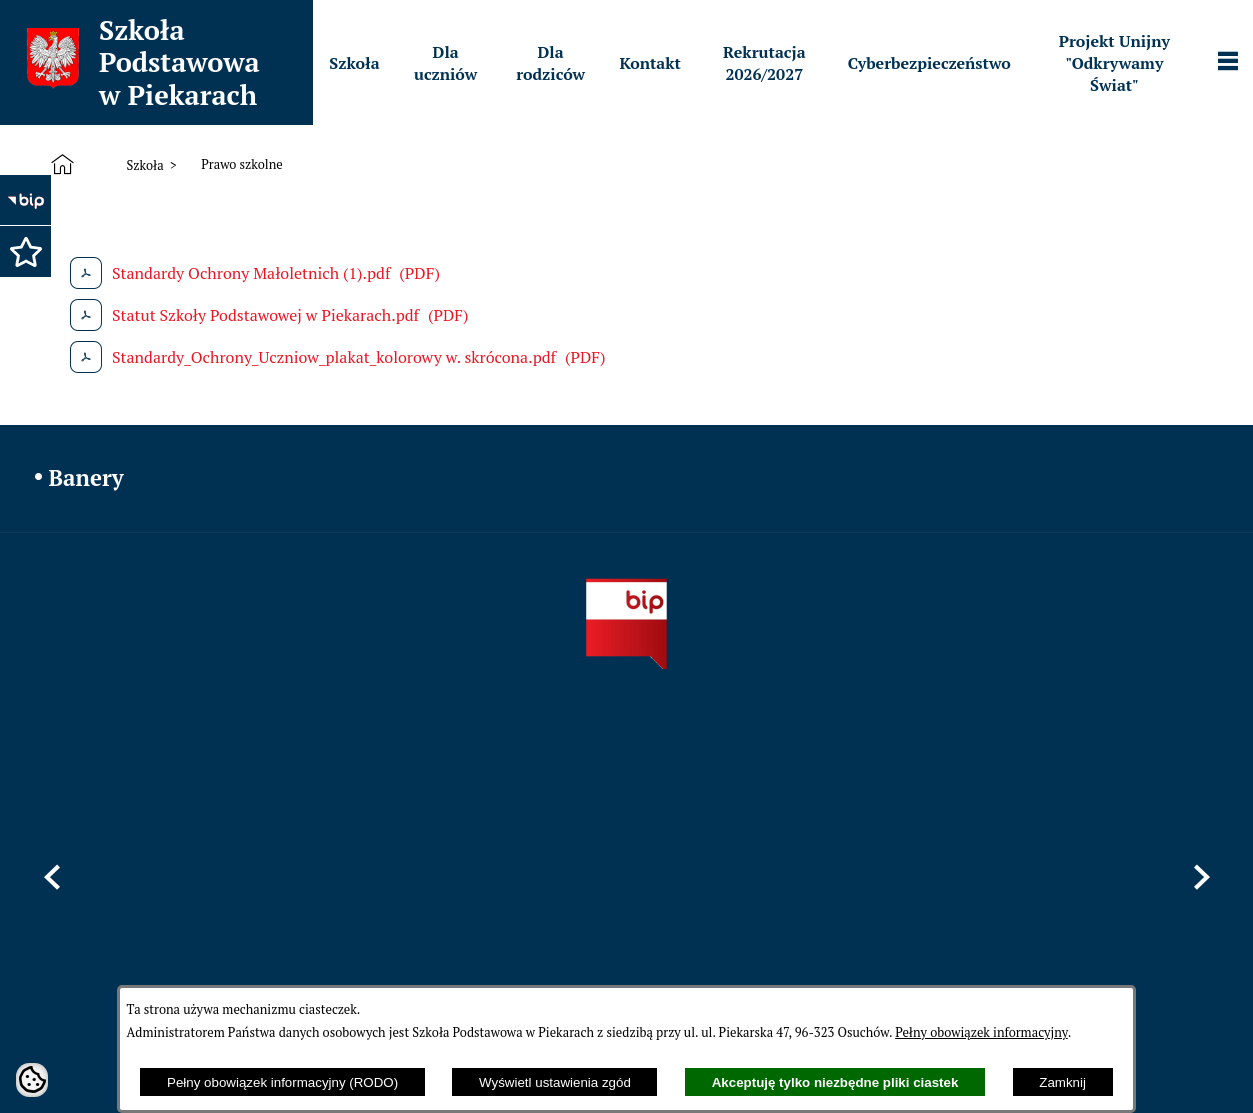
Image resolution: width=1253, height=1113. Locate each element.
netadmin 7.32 (1176, 1059)
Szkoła (144, 165)
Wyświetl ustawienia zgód (555, 1082)
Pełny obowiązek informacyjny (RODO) (282, 1082)
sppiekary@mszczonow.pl (813, 893)
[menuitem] (354, 63)
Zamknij (1062, 1082)
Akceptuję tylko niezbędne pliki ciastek (835, 1082)
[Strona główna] (66, 165)
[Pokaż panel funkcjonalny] (1228, 63)
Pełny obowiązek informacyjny (981, 1032)
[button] (25, 251)
